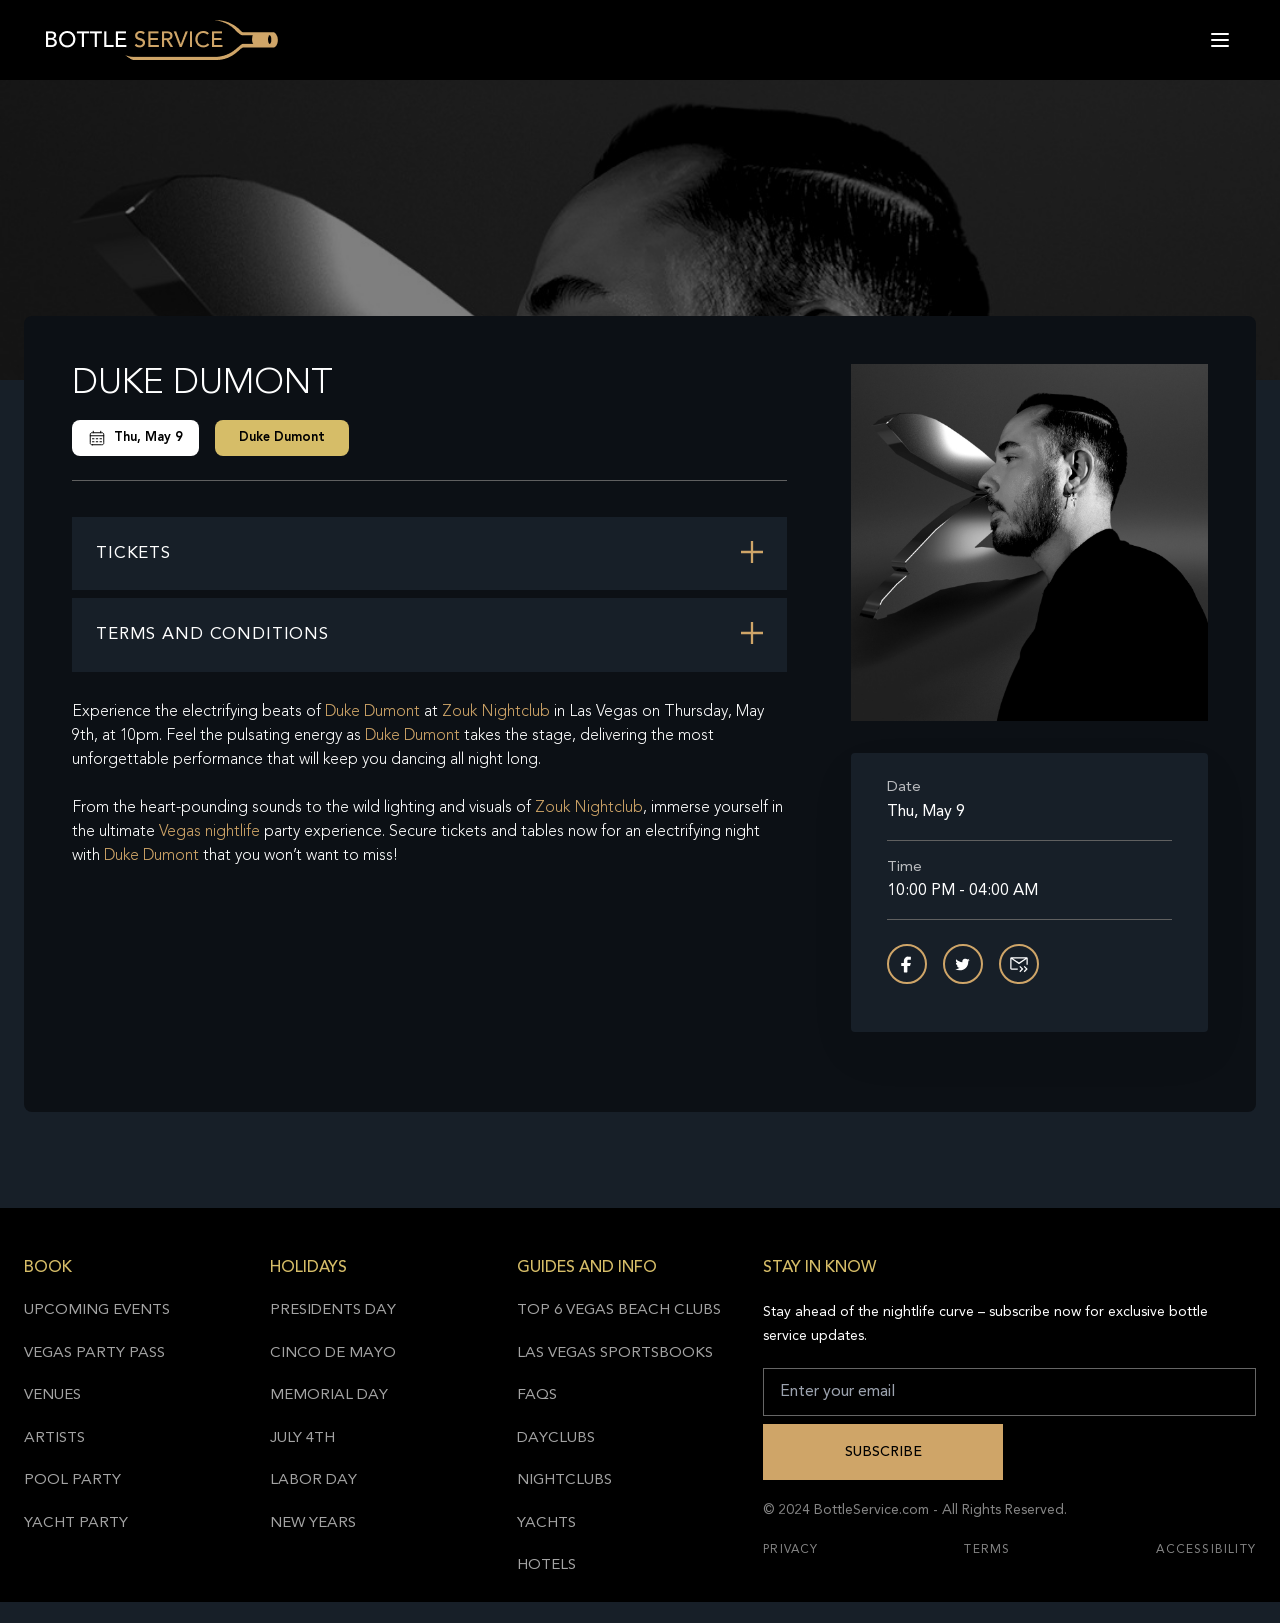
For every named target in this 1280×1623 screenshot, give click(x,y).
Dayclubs (556, 1438)
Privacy (790, 1550)
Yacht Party (76, 1523)
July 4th (302, 1438)
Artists (54, 1438)
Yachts (546, 1523)
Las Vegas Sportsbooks (615, 1353)
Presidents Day (333, 1310)
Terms (987, 1550)
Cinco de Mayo (333, 1353)
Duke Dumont (282, 437)
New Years (313, 1523)
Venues (52, 1395)
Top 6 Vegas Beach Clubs (619, 1310)
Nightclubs (564, 1480)
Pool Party (72, 1480)
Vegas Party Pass (94, 1353)
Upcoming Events (97, 1310)
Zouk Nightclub (496, 712)
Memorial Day (329, 1395)
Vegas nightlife (209, 832)
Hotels (546, 1565)
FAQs (537, 1395)
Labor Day (313, 1480)
